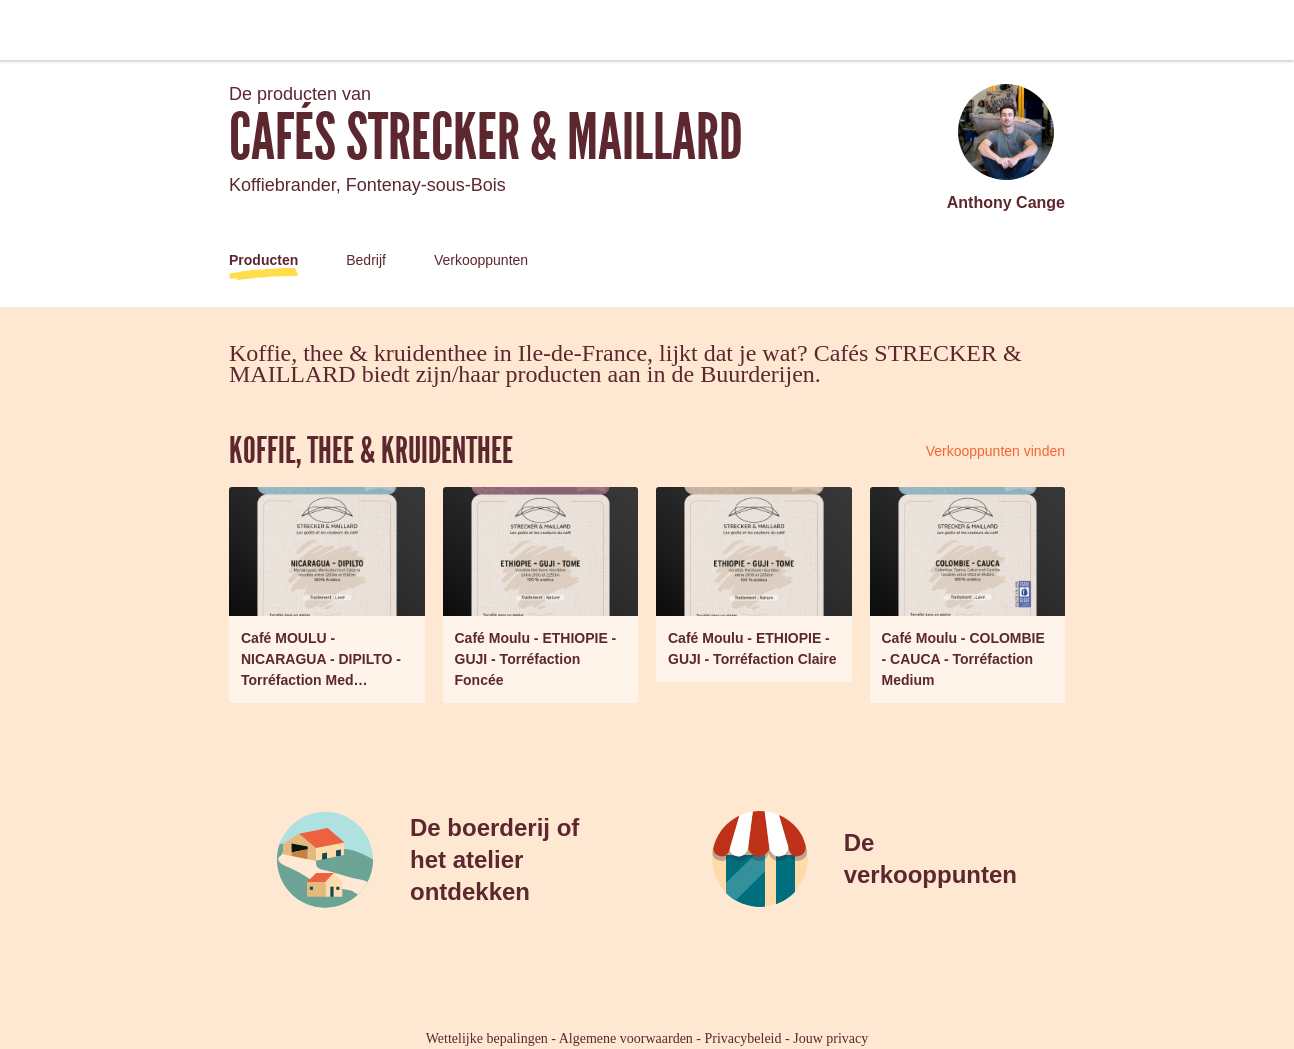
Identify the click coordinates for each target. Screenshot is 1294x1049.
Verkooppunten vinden (995, 451)
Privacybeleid (743, 1038)
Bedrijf (366, 260)
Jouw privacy (830, 1038)
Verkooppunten (481, 260)
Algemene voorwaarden (626, 1038)
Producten (263, 260)
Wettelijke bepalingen (487, 1038)
